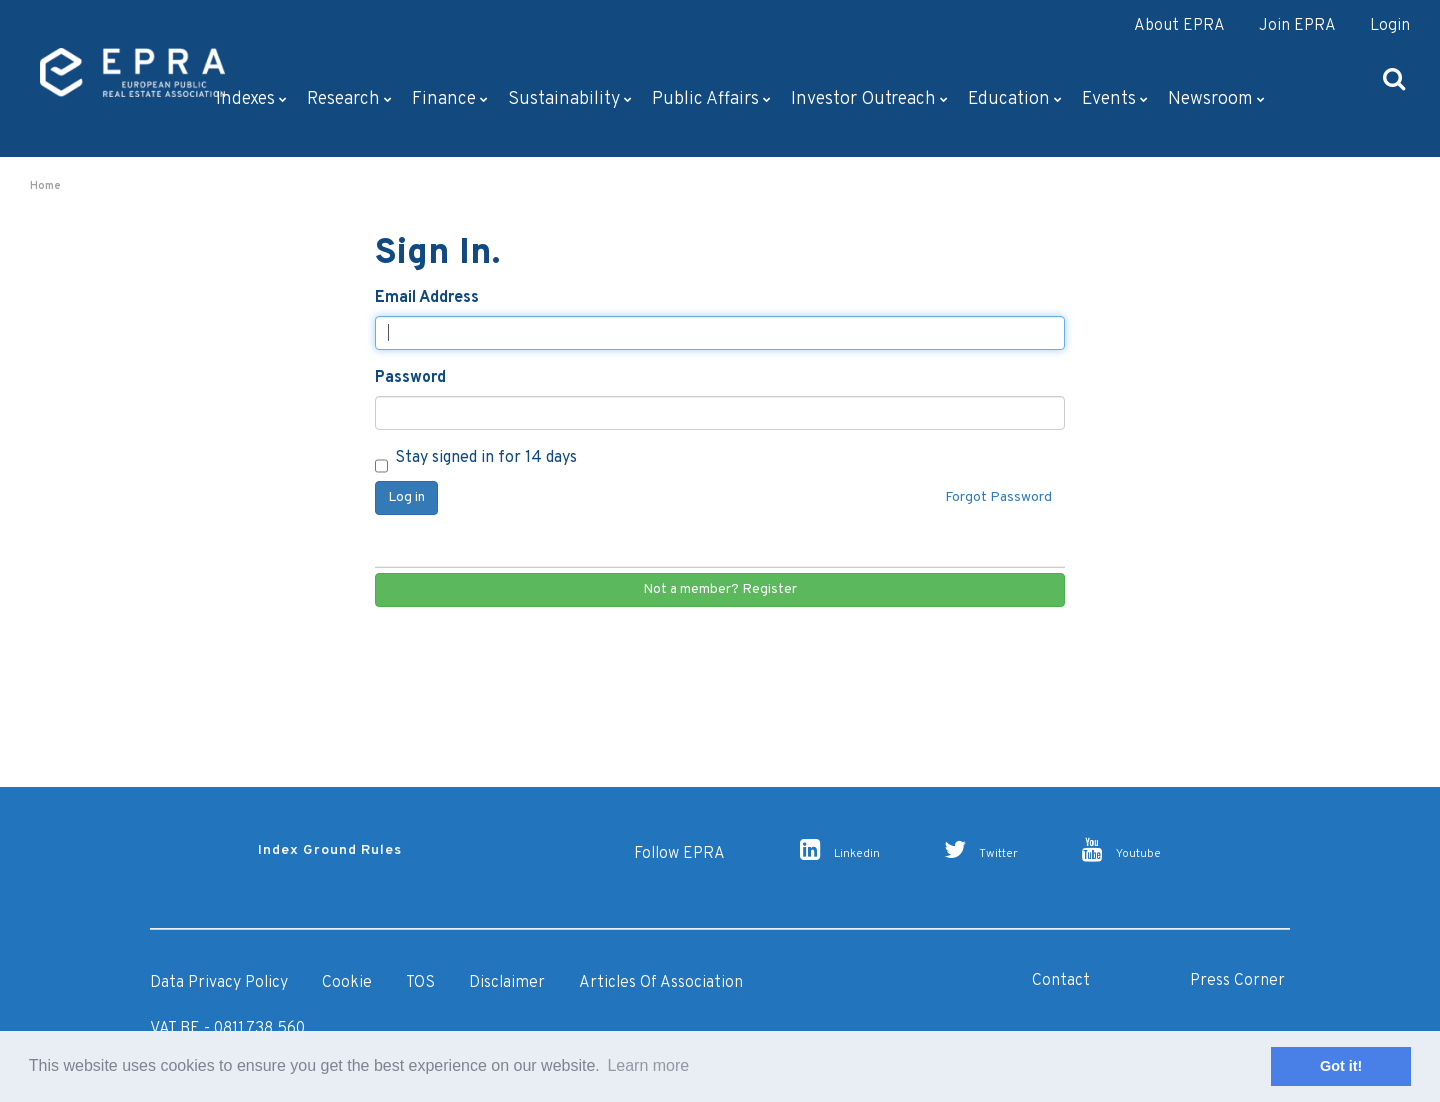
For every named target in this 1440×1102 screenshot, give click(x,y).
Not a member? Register (720, 589)
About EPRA (1179, 26)
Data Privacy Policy (219, 983)
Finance (450, 99)
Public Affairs (711, 99)
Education (1015, 99)
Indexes (251, 99)
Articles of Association (661, 983)
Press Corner (1237, 981)
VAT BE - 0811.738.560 (227, 1029)
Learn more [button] (648, 1065)
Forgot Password (998, 497)
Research (349, 99)
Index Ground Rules (330, 850)
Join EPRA (1297, 26)
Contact (1061, 981)
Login (1390, 26)
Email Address (427, 298)
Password (410, 378)
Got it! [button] (1341, 1066)
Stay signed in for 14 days (476, 459)
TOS (420, 983)
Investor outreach (869, 99)
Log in (406, 497)
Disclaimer (507, 983)
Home (45, 186)
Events (1115, 99)
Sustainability (570, 99)
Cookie (347, 983)
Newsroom (1216, 99)
